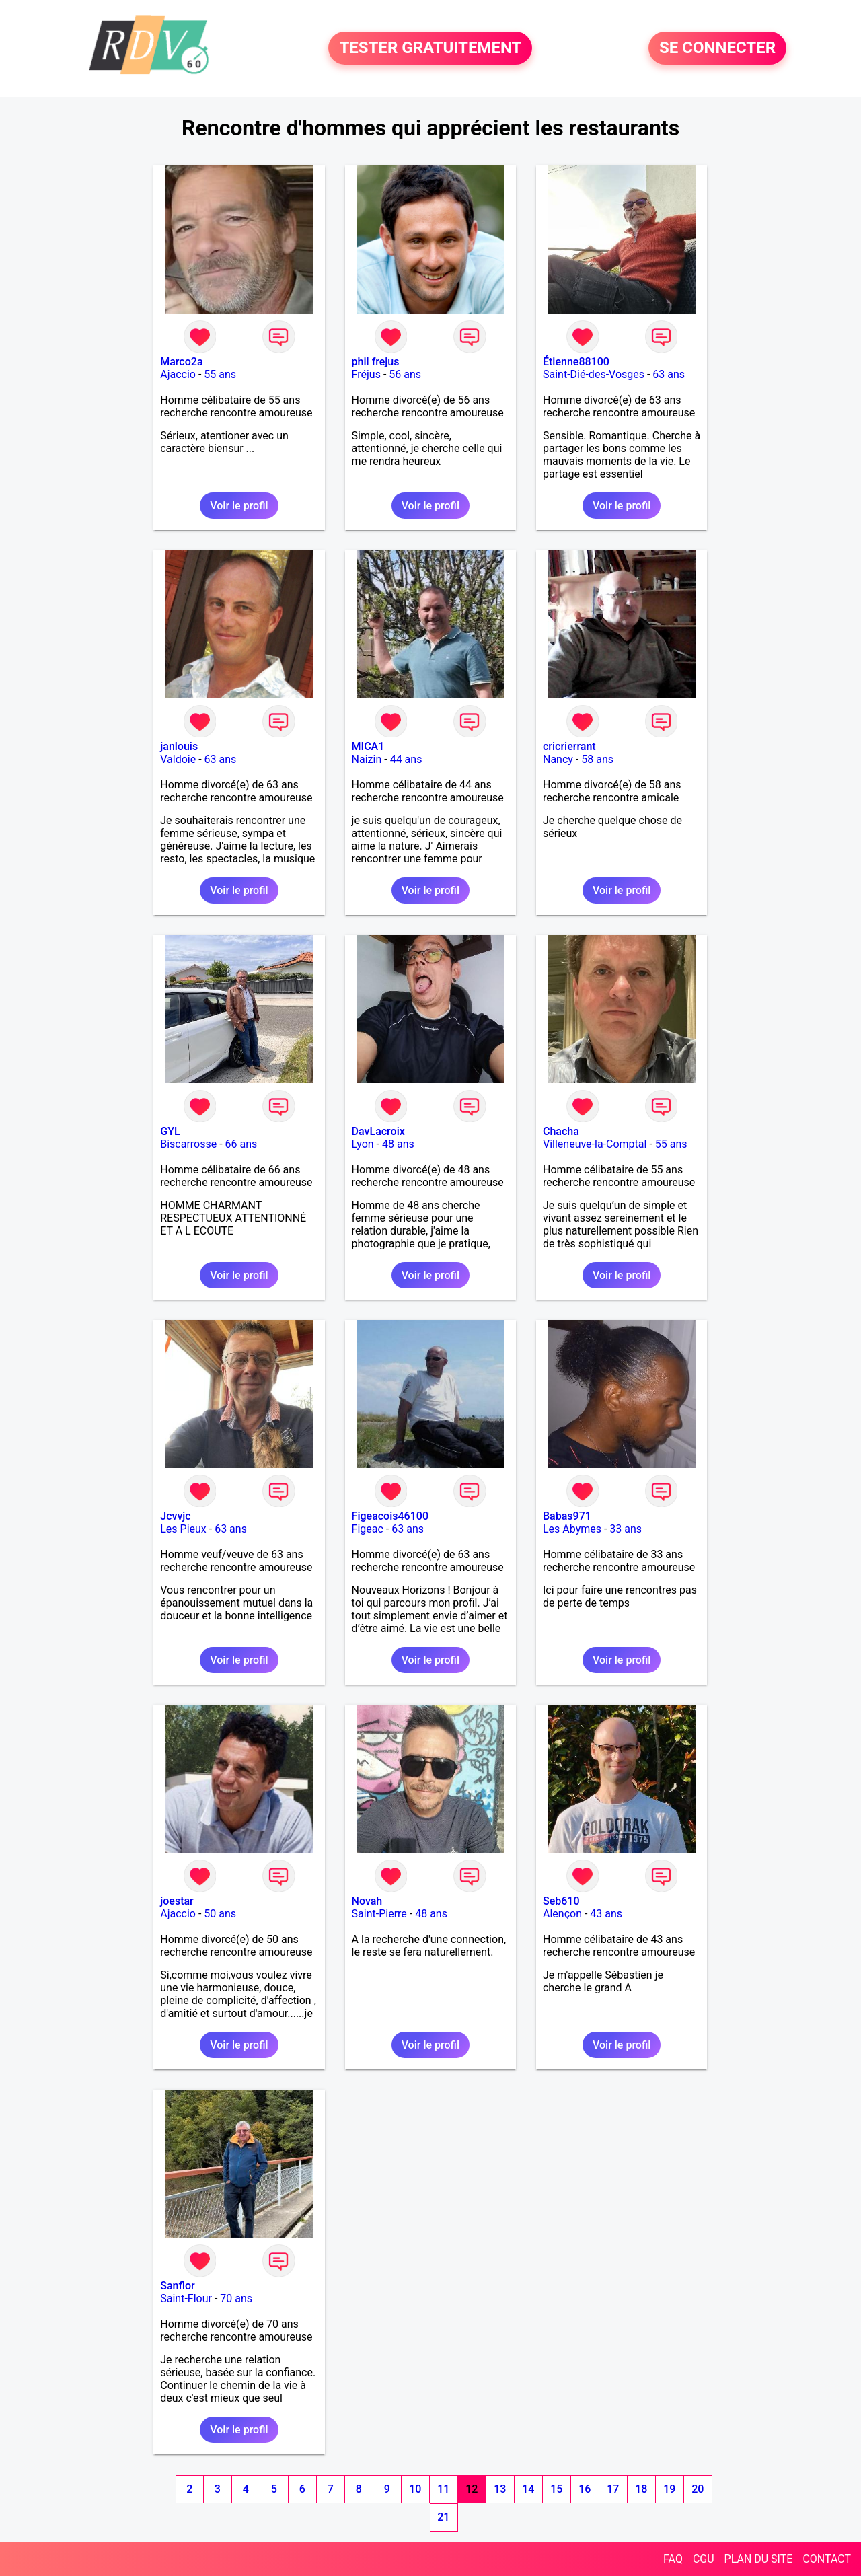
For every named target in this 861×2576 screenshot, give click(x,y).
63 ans (668, 374)
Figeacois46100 (390, 1516)
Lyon (363, 1144)
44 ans (406, 759)
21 (443, 2517)
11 (443, 2488)
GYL (170, 1131)
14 (528, 2488)
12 (471, 2488)
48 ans (398, 1144)
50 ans (220, 1913)
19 (669, 2488)
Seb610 (561, 1900)
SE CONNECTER (717, 48)
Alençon (562, 1913)
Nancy (558, 759)
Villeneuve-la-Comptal (594, 1144)
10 (415, 2488)
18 (641, 2488)
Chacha (561, 1131)
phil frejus (376, 361)
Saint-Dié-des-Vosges (593, 374)
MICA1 (368, 746)
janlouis (179, 746)
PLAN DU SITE (758, 2558)
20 (697, 2488)
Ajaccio (178, 374)
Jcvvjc (175, 1516)
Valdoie (178, 759)
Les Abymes (572, 1528)
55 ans (220, 374)
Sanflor (177, 2285)
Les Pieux (183, 1528)
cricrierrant (569, 746)
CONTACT (826, 2558)
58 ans (597, 759)
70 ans (236, 2298)
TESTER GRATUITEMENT (430, 48)
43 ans (606, 1913)
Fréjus (366, 374)
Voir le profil (239, 505)
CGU (703, 2558)
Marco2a (181, 361)
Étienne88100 (576, 361)
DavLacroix (378, 1131)
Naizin (367, 759)
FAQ (673, 2558)
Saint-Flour (186, 2298)
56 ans (405, 374)
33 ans (625, 1528)
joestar (177, 1900)
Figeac (367, 1528)
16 (584, 2488)
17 (613, 2488)
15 (556, 2488)
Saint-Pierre (379, 1913)
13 (500, 2488)
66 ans (241, 1144)
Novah (367, 1900)
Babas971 (567, 1516)
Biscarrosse (188, 1144)
